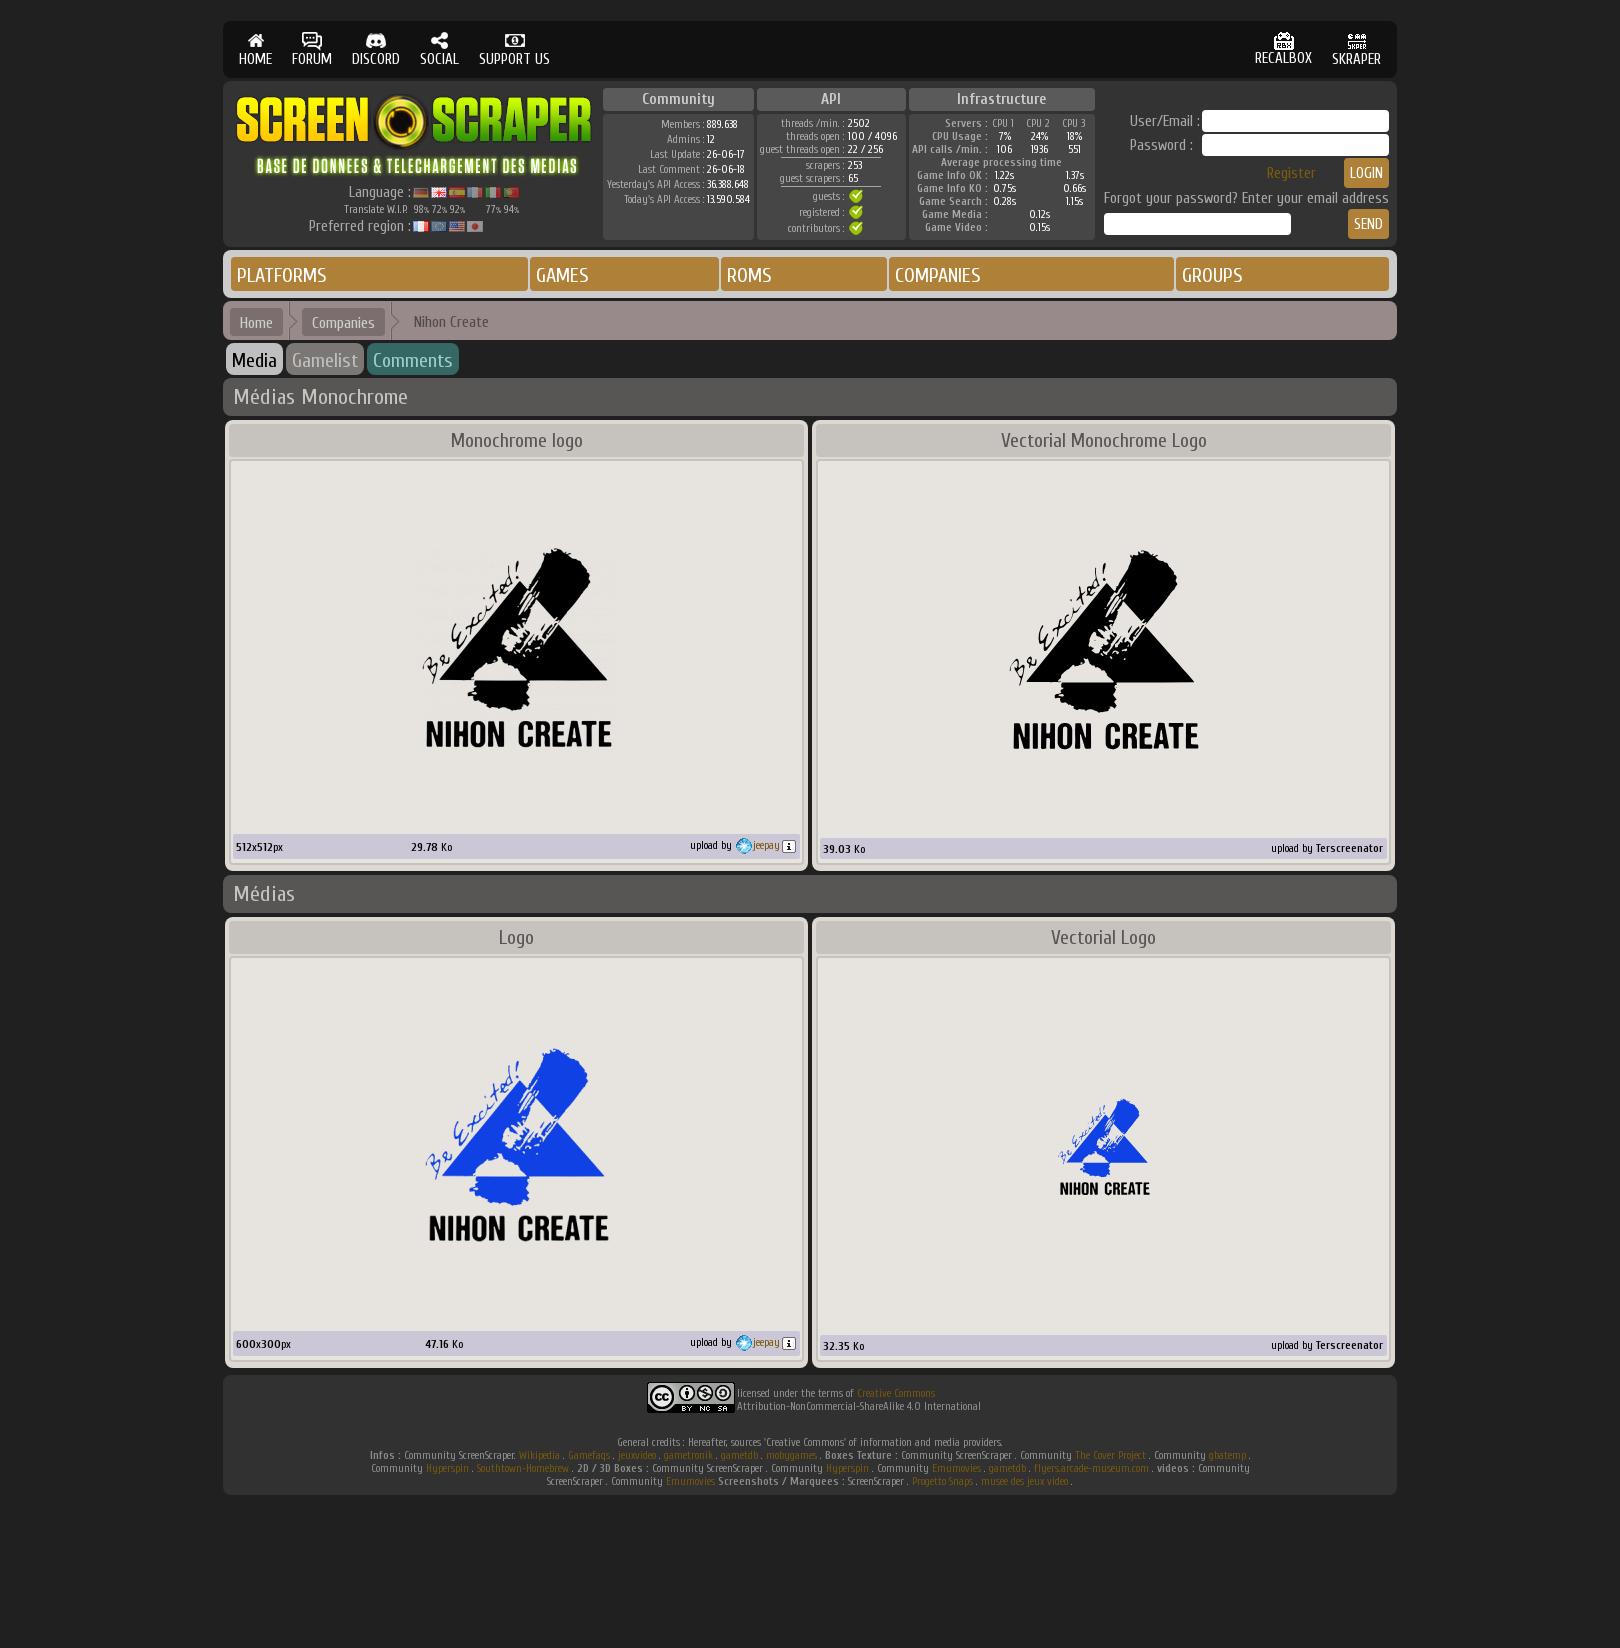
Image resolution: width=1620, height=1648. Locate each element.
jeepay (766, 845)
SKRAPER (1356, 49)
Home (256, 323)
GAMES (562, 275)
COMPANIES (938, 275)
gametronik (688, 1455)
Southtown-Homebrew (523, 1468)
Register (1291, 173)
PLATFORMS (282, 275)
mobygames (791, 1455)
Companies (343, 323)
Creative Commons (896, 1393)
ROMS (749, 275)
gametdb (739, 1455)
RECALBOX (1283, 49)
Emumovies (956, 1468)
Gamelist (325, 360)
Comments (413, 360)
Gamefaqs (589, 1455)
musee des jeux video (1024, 1481)
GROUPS (1212, 275)
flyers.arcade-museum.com (1091, 1468)
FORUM (312, 49)
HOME (255, 49)
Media (254, 360)
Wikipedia (539, 1455)
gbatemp (1227, 1455)
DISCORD (376, 49)
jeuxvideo (637, 1455)
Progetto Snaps (942, 1481)
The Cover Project (1110, 1455)
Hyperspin (447, 1468)
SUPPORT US (514, 49)
